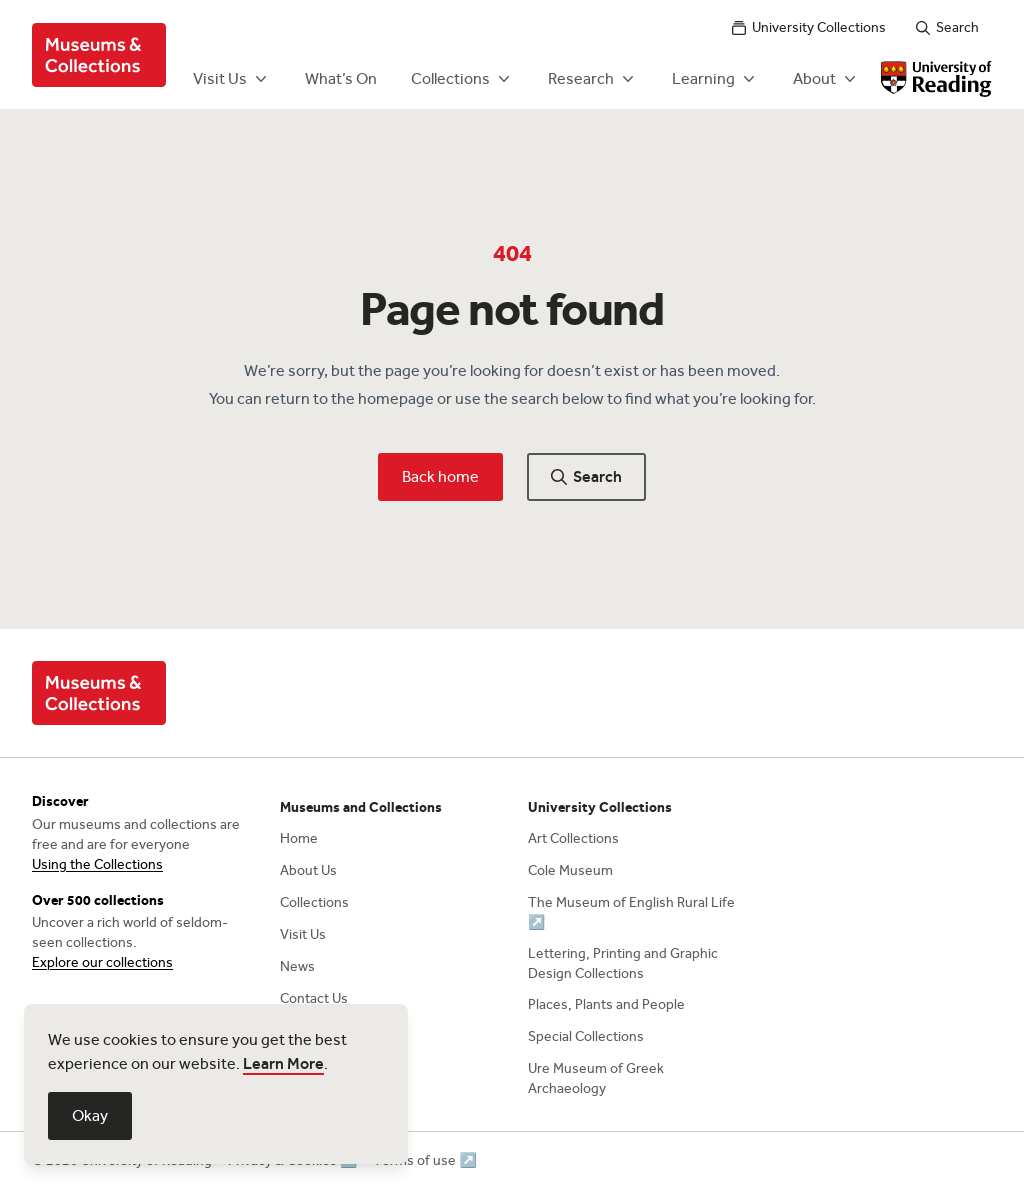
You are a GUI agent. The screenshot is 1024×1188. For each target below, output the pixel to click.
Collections (462, 79)
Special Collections (586, 1036)
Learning (715, 79)
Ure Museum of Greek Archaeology (596, 1078)
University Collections (809, 27)
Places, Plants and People (606, 1004)
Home (299, 838)
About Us (308, 870)
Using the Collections (97, 864)
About (826, 79)
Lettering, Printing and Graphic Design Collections (623, 963)
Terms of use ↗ (424, 1160)
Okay (90, 1115)
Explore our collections (102, 962)
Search (947, 27)
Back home (440, 476)
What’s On (341, 78)
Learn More (283, 1063)
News (297, 966)
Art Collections (573, 838)
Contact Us (314, 998)
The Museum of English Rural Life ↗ (631, 912)
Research (593, 79)
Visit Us (232, 79)
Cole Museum (570, 870)
